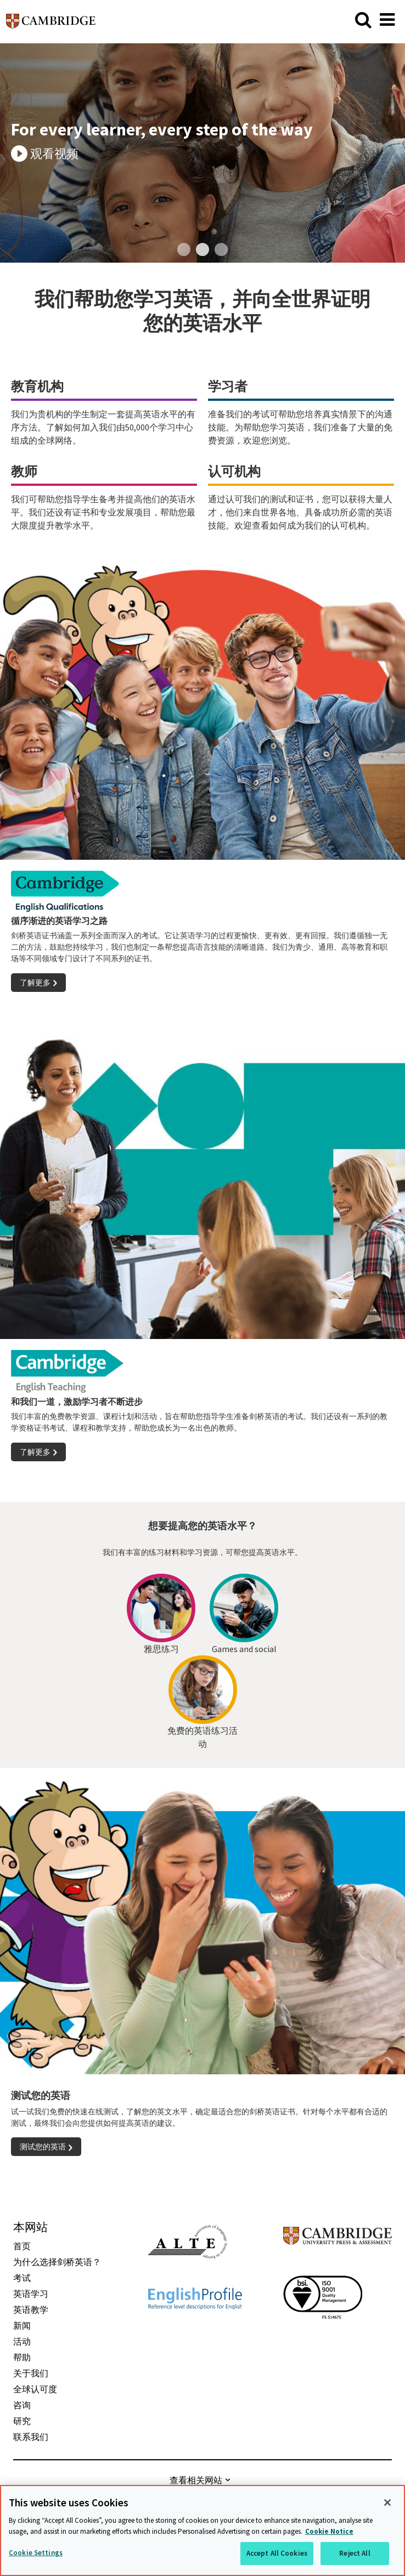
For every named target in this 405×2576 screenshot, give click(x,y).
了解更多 (35, 983)
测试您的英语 (43, 2147)
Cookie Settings (36, 2552)
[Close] (387, 2502)
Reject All (354, 2553)
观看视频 (54, 153)
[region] (202, 2530)
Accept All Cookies (276, 2553)
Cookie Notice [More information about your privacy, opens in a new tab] (329, 2531)
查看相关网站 (196, 2480)
